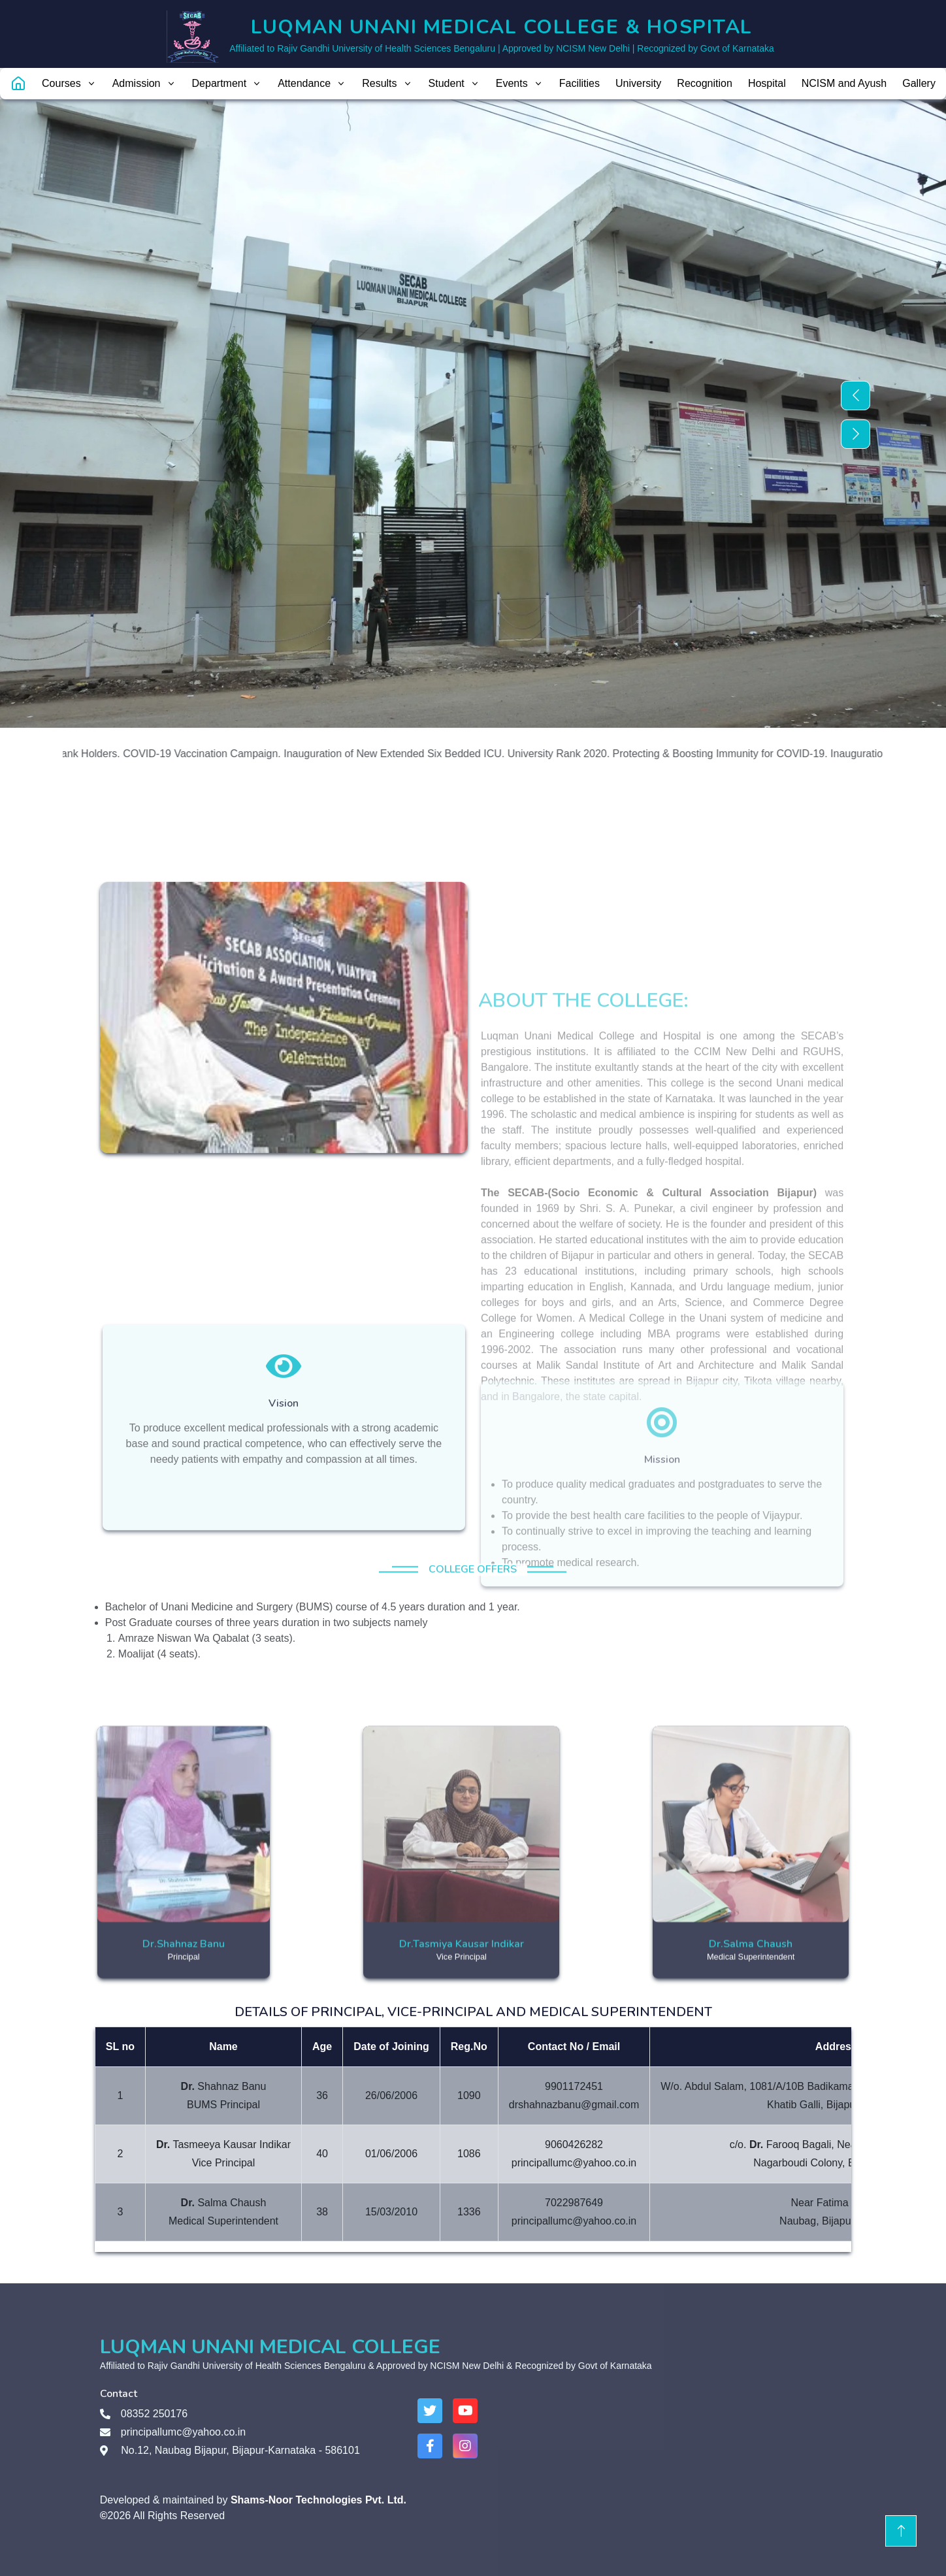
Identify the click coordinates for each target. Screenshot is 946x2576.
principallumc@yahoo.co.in (183, 2431)
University (638, 83)
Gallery (919, 83)
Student (454, 83)
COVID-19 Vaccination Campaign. (219, 753)
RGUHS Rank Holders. (84, 753)
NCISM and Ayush (844, 83)
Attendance (312, 83)
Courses (69, 83)
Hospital (767, 83)
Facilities (579, 83)
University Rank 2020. (576, 753)
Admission (144, 83)
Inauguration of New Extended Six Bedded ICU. (411, 753)
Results (387, 83)
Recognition (704, 83)
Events (520, 83)
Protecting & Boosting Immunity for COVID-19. (737, 753)
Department (227, 83)
